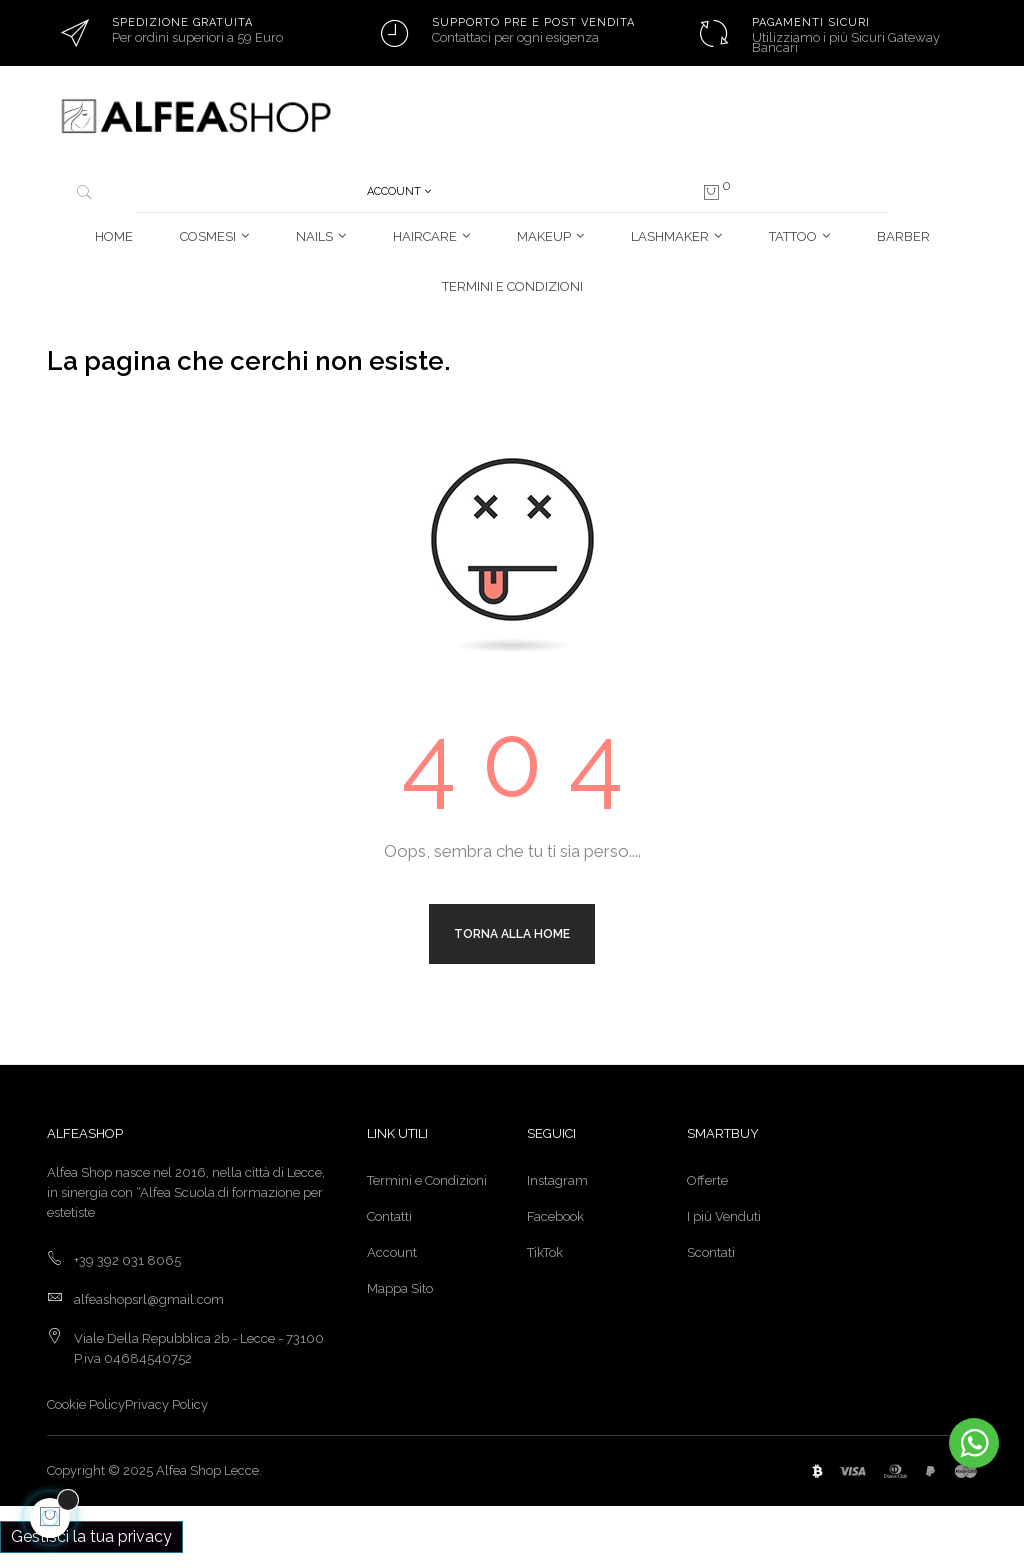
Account (392, 1252)
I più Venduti (724, 1216)
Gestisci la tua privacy (91, 1536)
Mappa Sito (400, 1288)
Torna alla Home (512, 934)
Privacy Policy (166, 1404)
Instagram (557, 1180)
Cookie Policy (86, 1404)
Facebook (555, 1216)
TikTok (545, 1252)
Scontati (711, 1252)
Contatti (389, 1216)
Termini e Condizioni (427, 1180)
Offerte (707, 1180)
